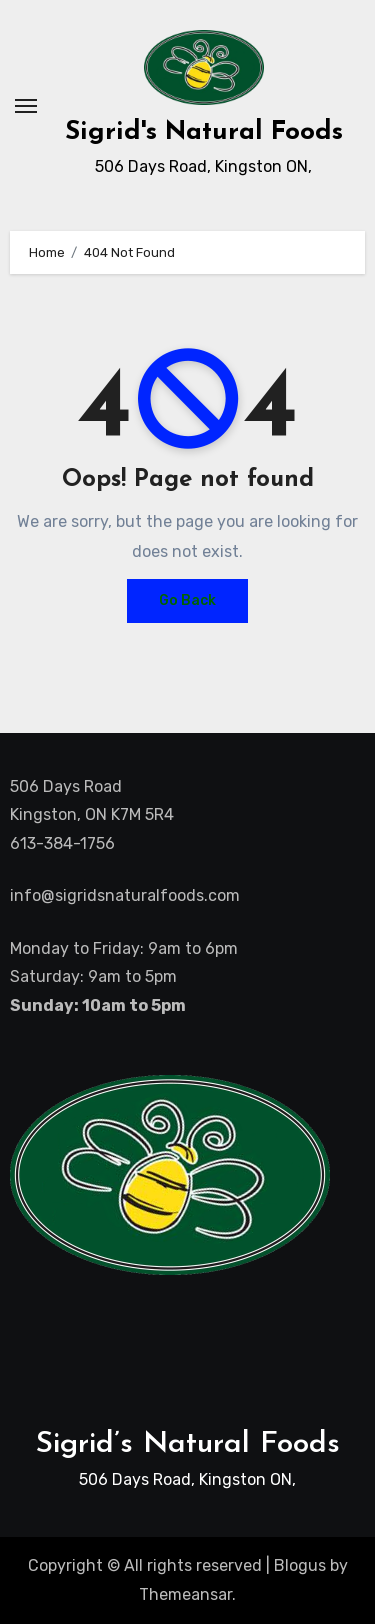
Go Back (187, 600)
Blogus (300, 1565)
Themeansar (185, 1594)
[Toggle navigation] (26, 106)
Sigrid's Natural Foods (204, 132)
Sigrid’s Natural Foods (188, 1444)
